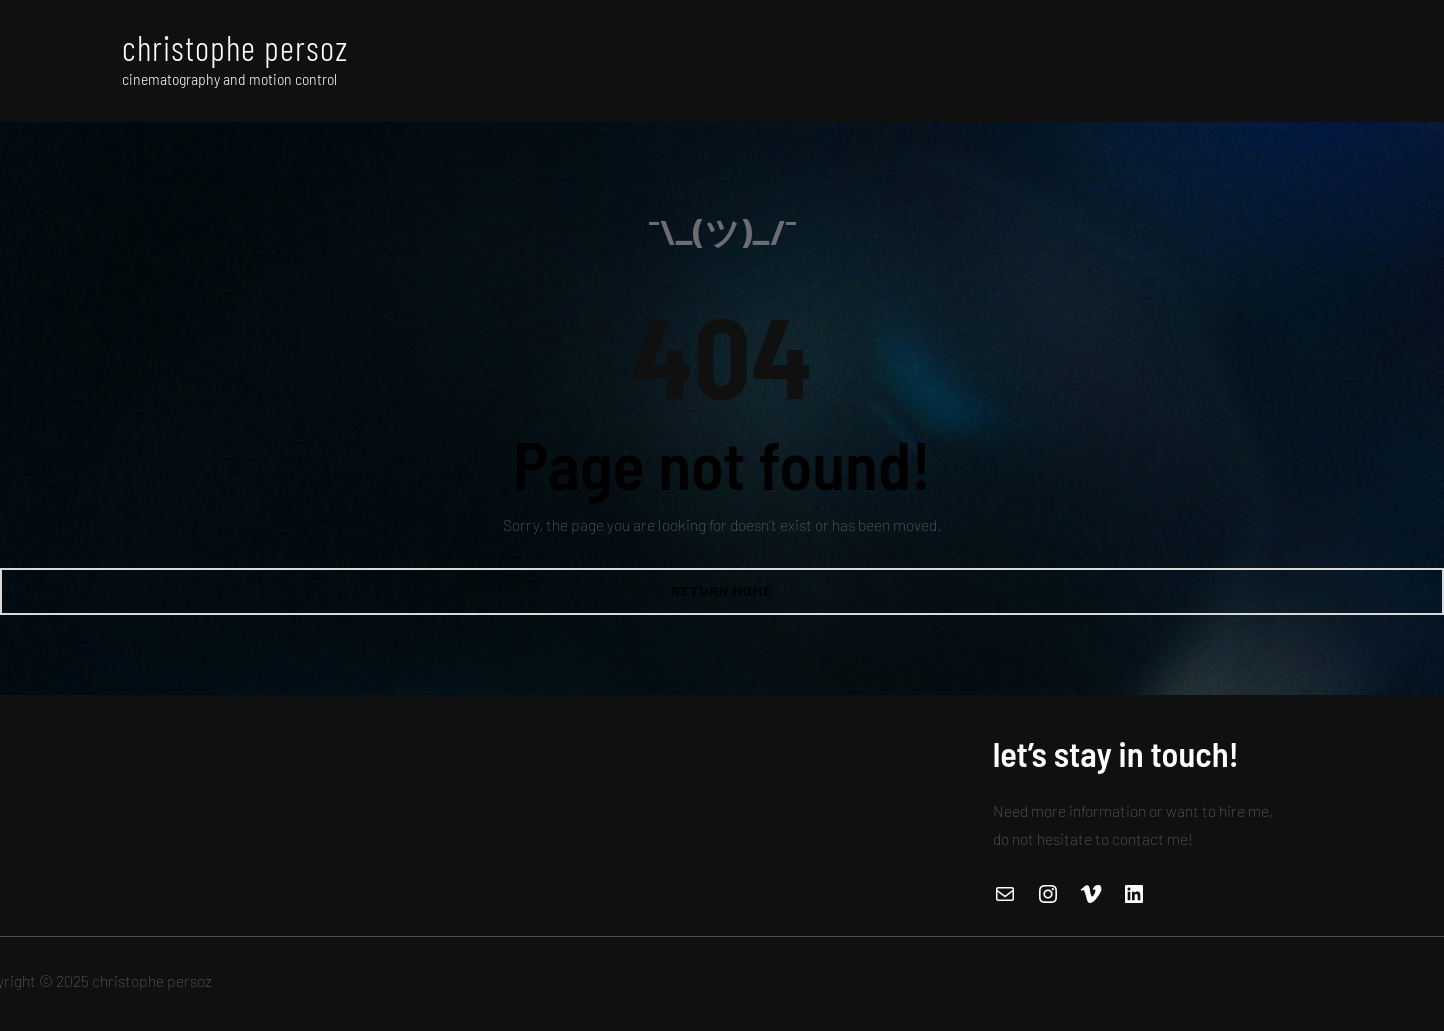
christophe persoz (235, 47)
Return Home (722, 590)
